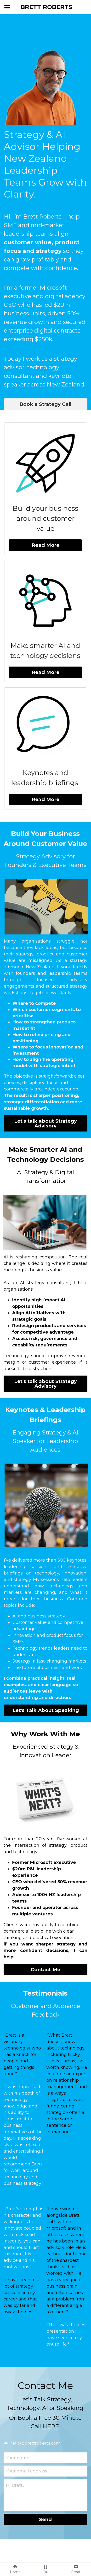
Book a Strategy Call (45, 408)
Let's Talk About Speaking (45, 1714)
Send (45, 2523)
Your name (17, 2461)
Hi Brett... (15, 2489)
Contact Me (45, 1973)
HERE (50, 2430)
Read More (45, 549)
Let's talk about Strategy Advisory (45, 1127)
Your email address (26, 2474)
